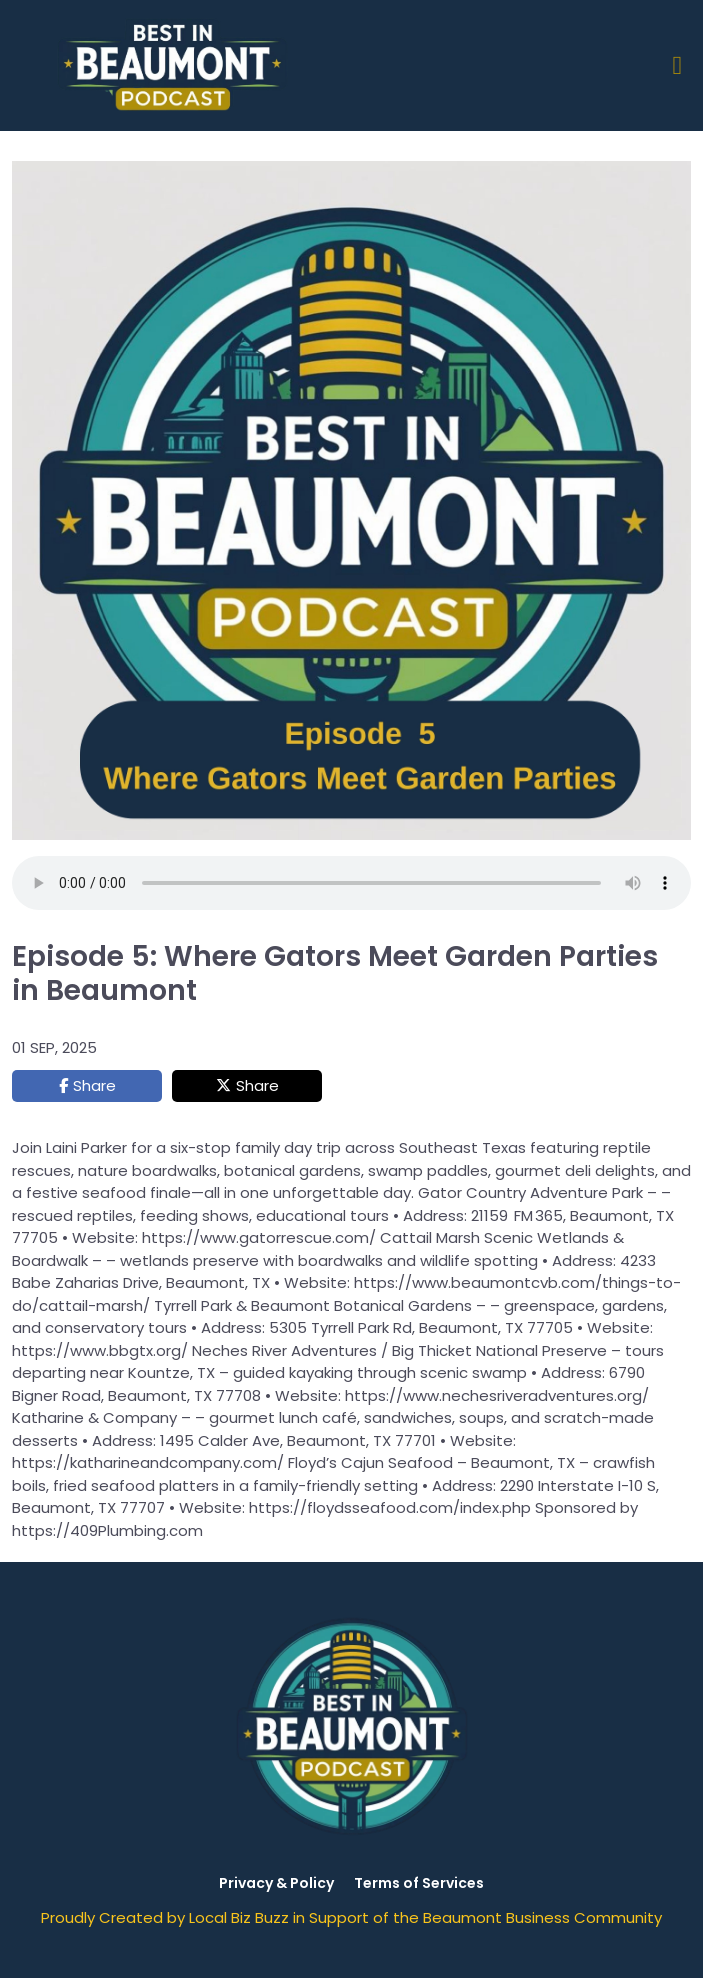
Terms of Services (419, 1883)
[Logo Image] (176, 65)
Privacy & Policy (276, 1883)
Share (94, 1085)
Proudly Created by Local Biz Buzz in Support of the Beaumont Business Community (351, 1917)
